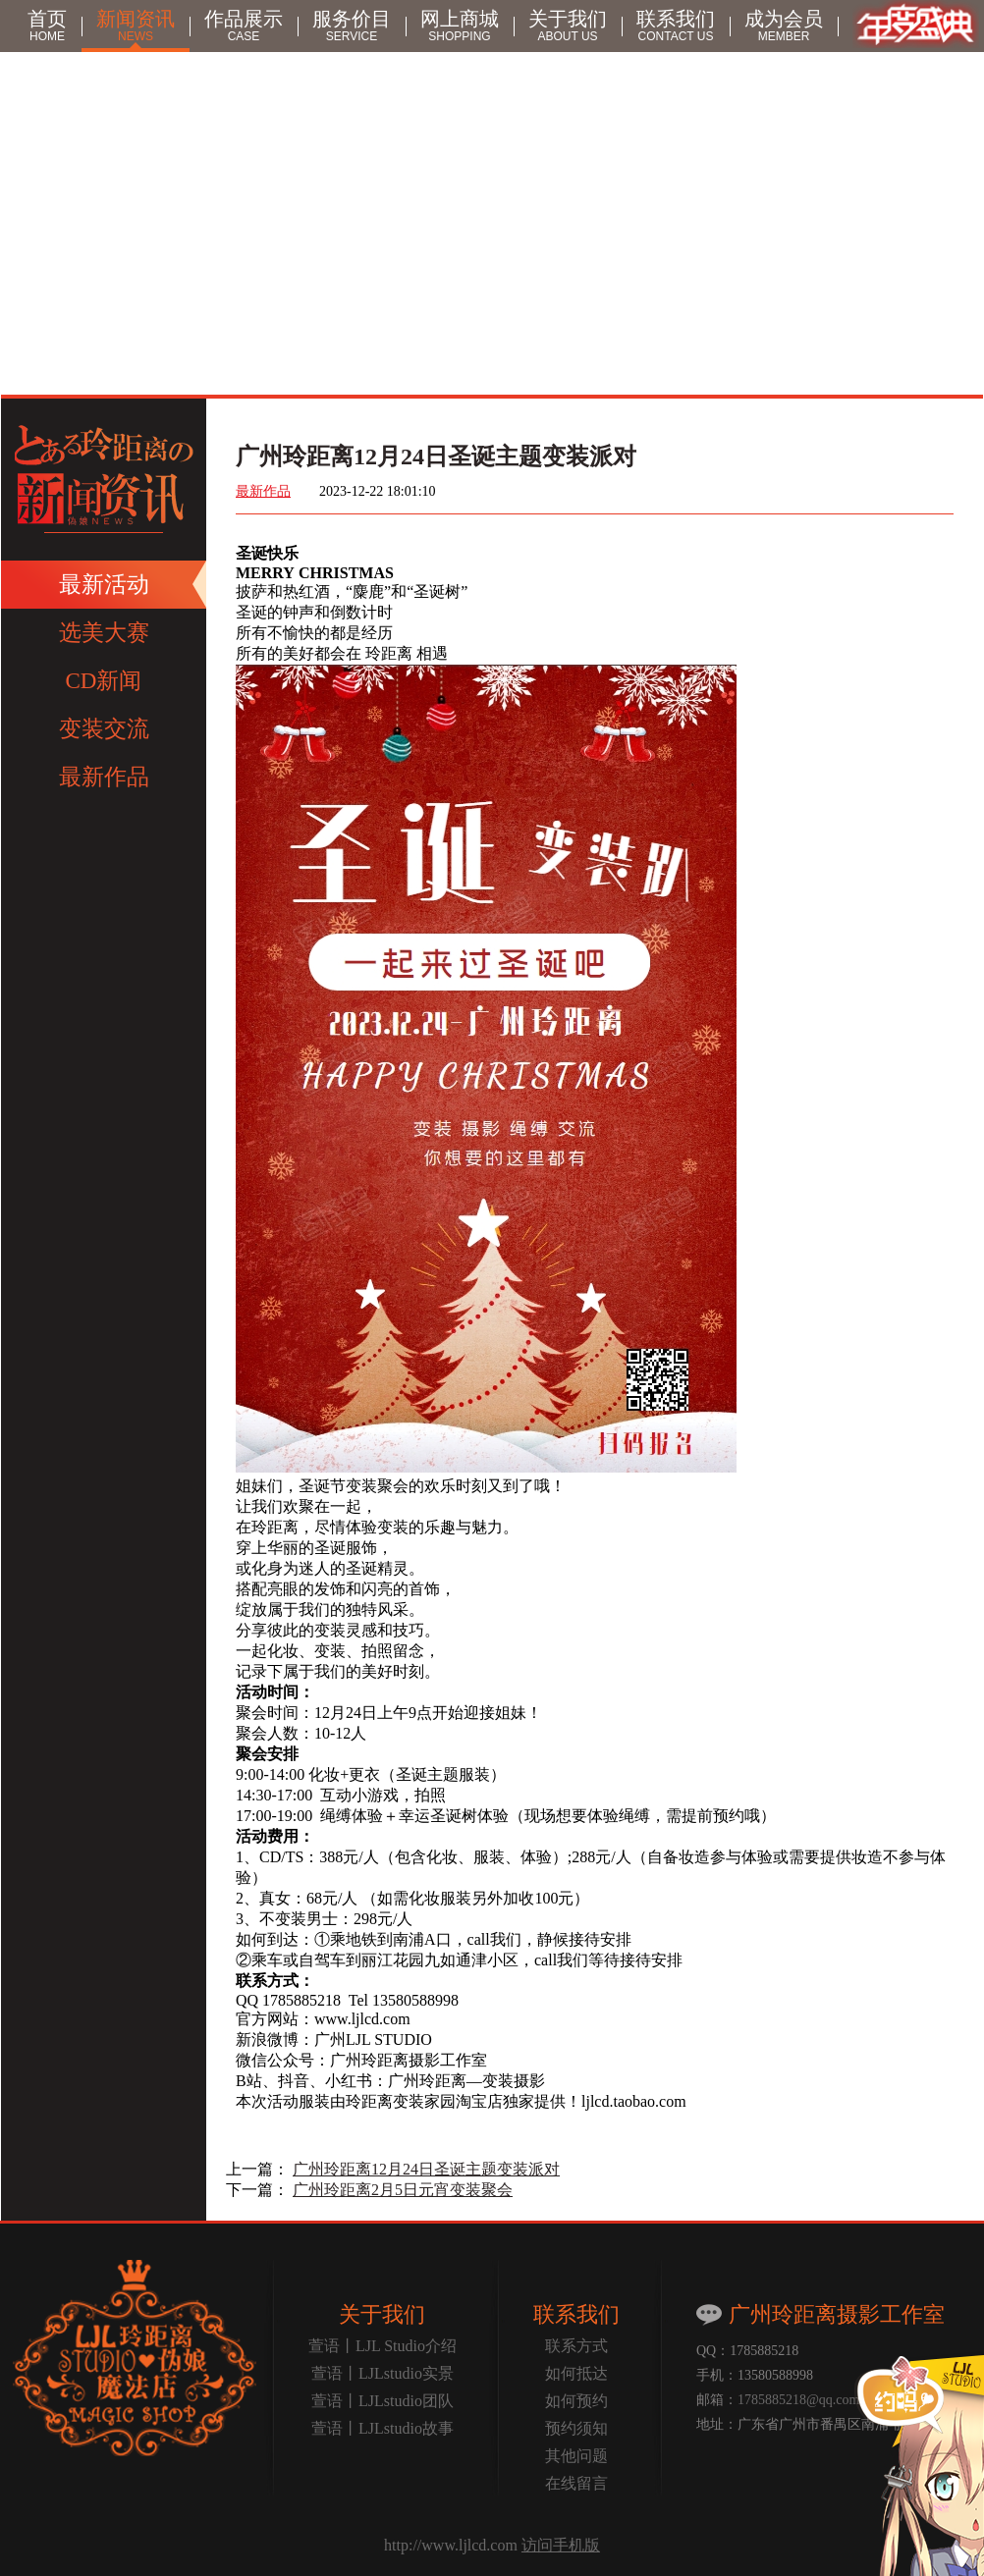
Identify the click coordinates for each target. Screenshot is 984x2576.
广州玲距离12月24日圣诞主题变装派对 (426, 2169)
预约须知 (576, 2428)
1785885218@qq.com (799, 2399)
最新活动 (104, 584)
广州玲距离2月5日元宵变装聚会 (403, 2189)
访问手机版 (560, 2545)
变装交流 (104, 729)
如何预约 (576, 2400)
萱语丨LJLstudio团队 (382, 2400)
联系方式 (576, 2345)
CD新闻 (104, 681)
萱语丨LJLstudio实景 (382, 2373)
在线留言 (576, 2483)
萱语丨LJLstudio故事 (382, 2428)
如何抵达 (576, 2373)
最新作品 (104, 777)
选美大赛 (104, 632)
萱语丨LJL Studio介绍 (382, 2345)
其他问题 (576, 2455)
